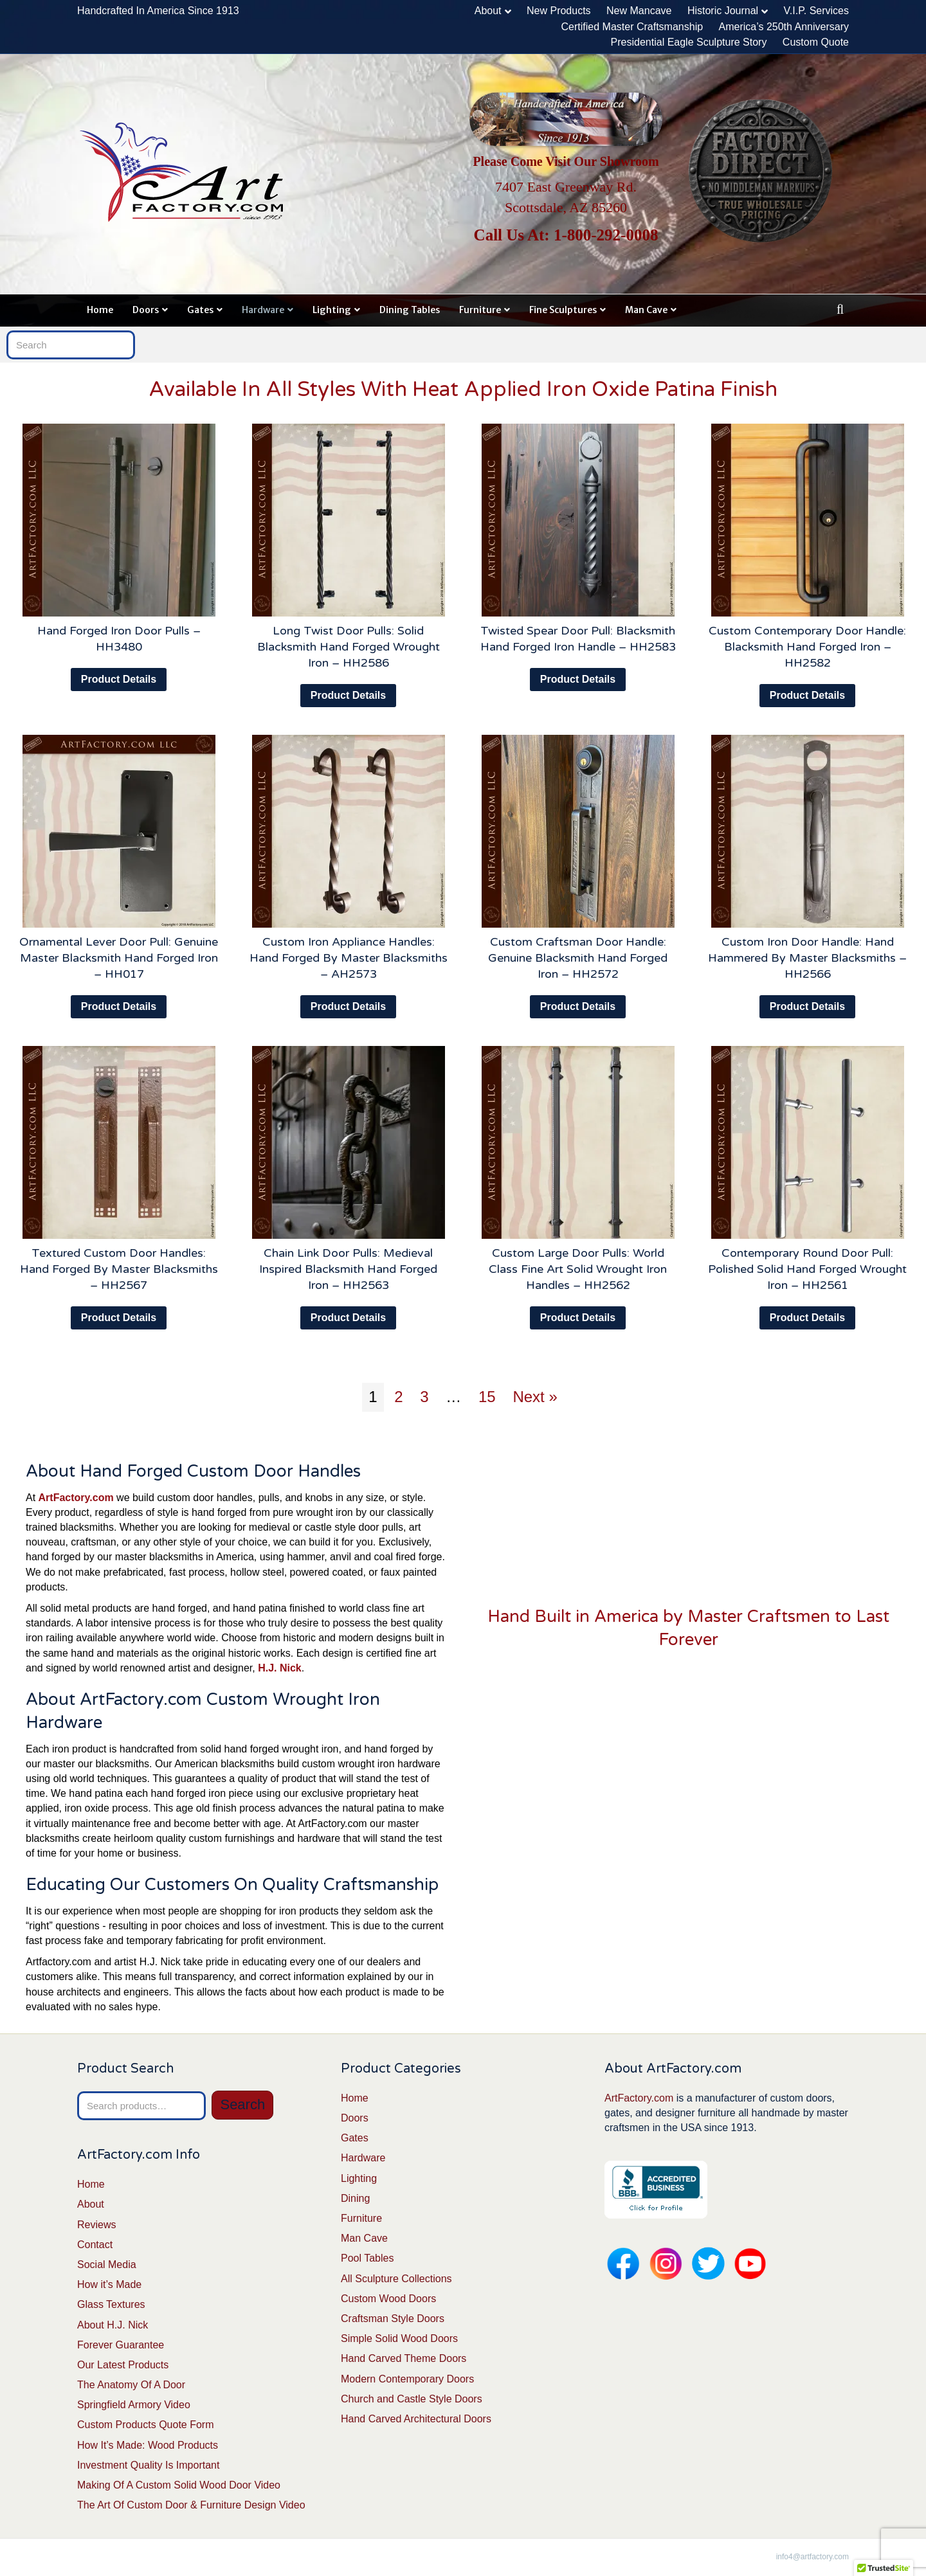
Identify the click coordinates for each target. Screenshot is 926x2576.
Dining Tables (409, 310)
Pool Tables (367, 2258)
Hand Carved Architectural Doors (416, 2418)
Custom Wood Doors (388, 2298)
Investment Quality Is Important (148, 2465)
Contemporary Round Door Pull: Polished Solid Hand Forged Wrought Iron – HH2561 (807, 1269)
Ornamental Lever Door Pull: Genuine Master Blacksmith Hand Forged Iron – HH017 (118, 958)
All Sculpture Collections (396, 2278)
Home (100, 310)
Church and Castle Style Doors (411, 2398)
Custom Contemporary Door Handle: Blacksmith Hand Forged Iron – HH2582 (807, 647)
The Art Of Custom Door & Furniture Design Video (191, 2504)
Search (242, 2104)
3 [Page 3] (424, 1396)
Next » (535, 1396)
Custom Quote (816, 42)
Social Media (106, 2264)
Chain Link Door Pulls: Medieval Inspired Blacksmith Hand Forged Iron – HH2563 (348, 1269)
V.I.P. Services (816, 10)
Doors (145, 310)
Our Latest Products (122, 2364)
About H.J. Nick (112, 2324)
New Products (559, 10)
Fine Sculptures (563, 310)
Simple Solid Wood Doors (399, 2338)
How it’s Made (109, 2284)
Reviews (96, 2224)
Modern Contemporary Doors (407, 2378)
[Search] (840, 309)
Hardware (263, 310)
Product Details (118, 679)
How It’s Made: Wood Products (147, 2445)
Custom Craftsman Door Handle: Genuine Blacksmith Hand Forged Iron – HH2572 (577, 958)
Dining (355, 2198)
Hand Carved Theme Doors (403, 2358)
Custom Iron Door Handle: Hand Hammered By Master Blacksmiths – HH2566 (807, 958)
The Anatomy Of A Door (131, 2384)
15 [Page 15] (487, 1396)
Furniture (480, 310)
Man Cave (646, 310)
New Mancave (638, 10)
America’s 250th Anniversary (784, 26)
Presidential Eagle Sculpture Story (689, 42)
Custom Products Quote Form (145, 2424)
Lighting (332, 310)
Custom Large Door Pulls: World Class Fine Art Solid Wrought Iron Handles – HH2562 (578, 1269)
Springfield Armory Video (133, 2404)
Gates (200, 310)
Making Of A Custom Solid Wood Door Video (178, 2485)
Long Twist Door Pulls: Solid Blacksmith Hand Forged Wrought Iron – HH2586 (348, 647)
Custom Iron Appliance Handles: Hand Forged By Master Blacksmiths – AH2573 (349, 958)
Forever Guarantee (120, 2344)
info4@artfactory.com (812, 2556)
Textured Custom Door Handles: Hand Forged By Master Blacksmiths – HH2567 (119, 1269)
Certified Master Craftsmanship (632, 26)
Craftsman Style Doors (392, 2318)
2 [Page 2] (398, 1396)
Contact (95, 2244)
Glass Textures (111, 2304)
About (488, 10)
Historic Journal (722, 10)
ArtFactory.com (638, 2098)
